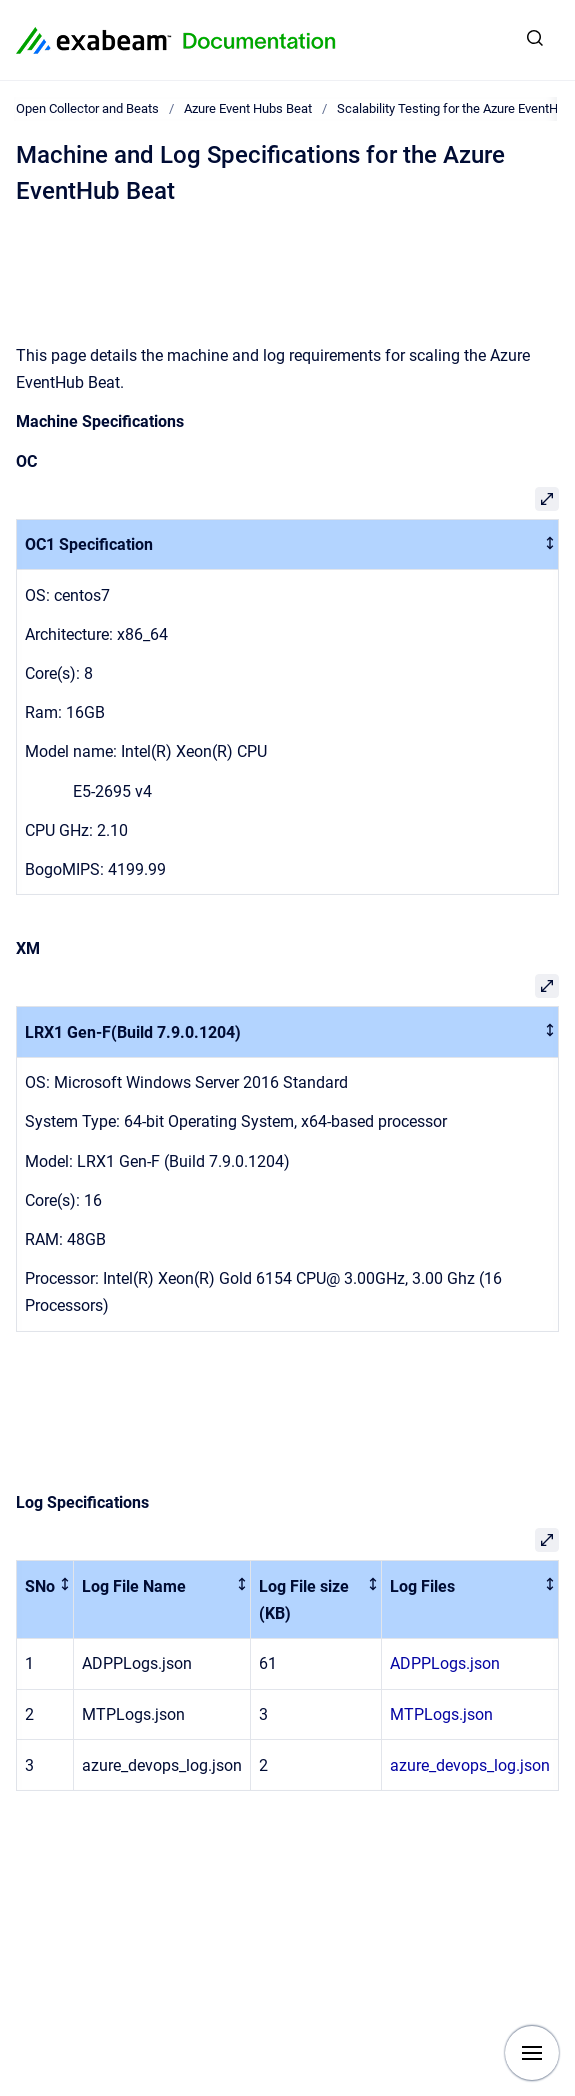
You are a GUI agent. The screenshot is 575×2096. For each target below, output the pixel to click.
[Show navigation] (532, 2053)
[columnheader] (288, 544)
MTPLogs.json (441, 1714)
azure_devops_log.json (470, 1765)
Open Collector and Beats (87, 108)
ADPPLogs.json (445, 1663)
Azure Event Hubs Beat (248, 108)
